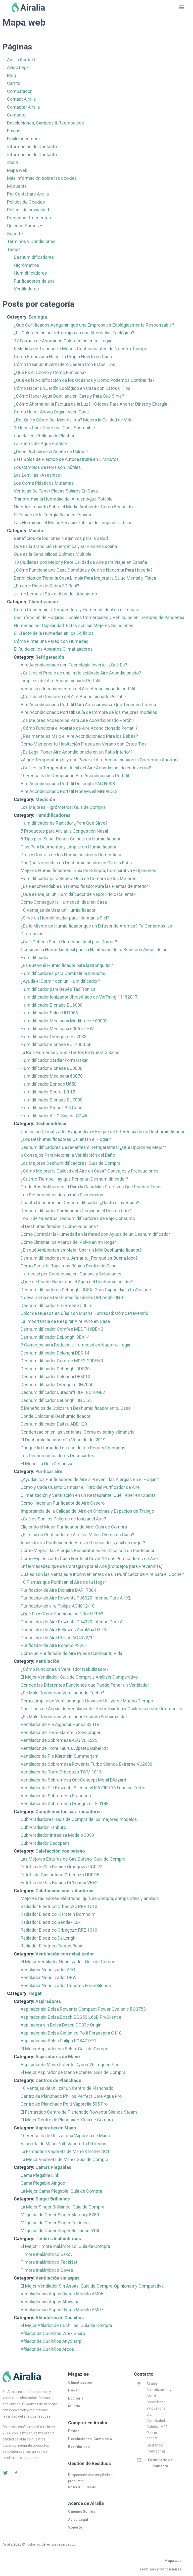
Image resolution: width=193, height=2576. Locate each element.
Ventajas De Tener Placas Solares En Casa (56, 491)
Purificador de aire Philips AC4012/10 (57, 1606)
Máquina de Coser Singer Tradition (55, 2222)
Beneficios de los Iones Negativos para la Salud (61, 538)
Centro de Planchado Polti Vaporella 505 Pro (64, 2104)
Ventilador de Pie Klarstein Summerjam (60, 1756)
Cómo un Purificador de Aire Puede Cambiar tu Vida (71, 1653)
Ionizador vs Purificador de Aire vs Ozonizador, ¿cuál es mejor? (83, 1542)
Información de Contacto (32, 146)
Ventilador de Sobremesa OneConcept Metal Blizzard (73, 1780)
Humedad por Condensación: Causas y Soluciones (71, 1273)
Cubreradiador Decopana (45, 1843)
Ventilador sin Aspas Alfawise (50, 2301)
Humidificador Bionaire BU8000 (51, 1068)
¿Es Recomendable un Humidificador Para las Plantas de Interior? (85, 886)
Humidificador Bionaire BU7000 (51, 1099)
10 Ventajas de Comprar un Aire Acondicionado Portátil (75, 775)
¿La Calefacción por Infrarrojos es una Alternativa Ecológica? (74, 332)
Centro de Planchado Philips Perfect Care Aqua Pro (71, 2096)
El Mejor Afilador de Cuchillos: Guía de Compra (66, 2325)
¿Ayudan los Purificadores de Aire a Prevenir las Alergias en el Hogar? (89, 1479)
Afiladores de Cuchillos (59, 2317)
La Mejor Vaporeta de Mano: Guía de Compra (64, 2159)
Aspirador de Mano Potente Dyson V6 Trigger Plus (70, 2064)
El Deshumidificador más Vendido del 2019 (63, 1439)
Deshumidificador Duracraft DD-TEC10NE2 (63, 1392)
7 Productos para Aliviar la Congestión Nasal (64, 831)
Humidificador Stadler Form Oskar (54, 1060)
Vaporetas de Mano (55, 2127)
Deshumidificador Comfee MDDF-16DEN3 (62, 1329)
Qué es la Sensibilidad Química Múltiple (52, 554)
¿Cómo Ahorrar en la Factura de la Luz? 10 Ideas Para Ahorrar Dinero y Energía (90, 404)
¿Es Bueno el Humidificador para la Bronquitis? (67, 965)
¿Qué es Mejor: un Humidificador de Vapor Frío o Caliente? (78, 894)
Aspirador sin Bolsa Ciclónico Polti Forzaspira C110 (71, 2033)
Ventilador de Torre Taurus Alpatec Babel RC (64, 1748)
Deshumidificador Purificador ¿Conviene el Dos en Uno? (76, 1210)
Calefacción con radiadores (64, 1890)
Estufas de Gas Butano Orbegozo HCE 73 (62, 1866)
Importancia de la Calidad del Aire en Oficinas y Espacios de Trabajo (87, 1511)
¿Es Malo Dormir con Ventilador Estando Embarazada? (74, 1716)
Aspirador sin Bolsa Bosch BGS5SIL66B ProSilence (71, 2017)
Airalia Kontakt (21, 59)
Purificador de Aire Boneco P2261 (54, 1645)
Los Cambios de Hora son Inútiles (47, 467)
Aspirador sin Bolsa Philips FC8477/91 (58, 2040)
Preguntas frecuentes (29, 217)
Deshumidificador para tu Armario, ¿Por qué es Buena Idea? (79, 1258)
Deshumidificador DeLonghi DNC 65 (56, 1400)
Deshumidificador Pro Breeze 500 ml (57, 1305)
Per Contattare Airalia (28, 194)
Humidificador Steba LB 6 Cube (51, 1107)
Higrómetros (26, 265)
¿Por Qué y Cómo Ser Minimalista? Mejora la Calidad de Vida (73, 419)
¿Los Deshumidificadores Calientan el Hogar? (66, 1139)
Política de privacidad (28, 209)
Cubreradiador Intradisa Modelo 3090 (57, 1835)
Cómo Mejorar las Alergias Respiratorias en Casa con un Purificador (88, 1550)
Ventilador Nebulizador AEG (48, 1969)
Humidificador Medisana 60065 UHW (57, 1028)
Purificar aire (48, 1471)
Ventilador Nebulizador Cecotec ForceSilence (66, 1985)
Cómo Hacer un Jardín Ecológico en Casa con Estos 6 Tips (72, 388)
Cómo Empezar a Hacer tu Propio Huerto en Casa (63, 356)
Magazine (78, 2374)
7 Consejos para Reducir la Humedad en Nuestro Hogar (76, 1344)
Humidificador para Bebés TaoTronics (58, 989)
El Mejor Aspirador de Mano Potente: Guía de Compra (73, 2072)
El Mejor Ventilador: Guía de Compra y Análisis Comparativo (79, 1677)
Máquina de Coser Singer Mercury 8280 (60, 2214)
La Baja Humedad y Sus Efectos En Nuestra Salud (70, 1052)
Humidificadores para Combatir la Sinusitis (63, 973)
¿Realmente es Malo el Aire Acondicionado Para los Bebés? (79, 736)
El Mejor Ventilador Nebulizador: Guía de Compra (69, 1961)
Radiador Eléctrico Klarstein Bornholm (58, 1914)
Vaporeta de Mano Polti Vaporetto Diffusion (63, 2143)
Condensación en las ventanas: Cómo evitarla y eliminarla (77, 1432)
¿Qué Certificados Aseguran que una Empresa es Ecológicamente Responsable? (94, 325)
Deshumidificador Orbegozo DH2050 (57, 1384)
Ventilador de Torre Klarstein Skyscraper (61, 1732)
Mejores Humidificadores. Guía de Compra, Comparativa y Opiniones (88, 870)
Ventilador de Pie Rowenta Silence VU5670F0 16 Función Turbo (83, 1787)
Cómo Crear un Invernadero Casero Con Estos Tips (64, 364)
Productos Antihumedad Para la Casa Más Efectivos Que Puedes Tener (91, 1186)
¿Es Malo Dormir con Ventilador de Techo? (62, 1692)
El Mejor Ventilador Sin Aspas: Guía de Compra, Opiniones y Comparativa (92, 2286)
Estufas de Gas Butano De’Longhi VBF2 (59, 1882)
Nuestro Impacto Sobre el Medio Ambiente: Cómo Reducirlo (73, 506)
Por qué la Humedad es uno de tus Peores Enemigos (73, 1447)
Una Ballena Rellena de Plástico (44, 435)
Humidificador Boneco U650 (48, 1084)
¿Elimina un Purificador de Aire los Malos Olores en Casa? (77, 1534)
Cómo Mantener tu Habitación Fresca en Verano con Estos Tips (84, 744)
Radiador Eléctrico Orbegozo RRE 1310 (59, 1930)
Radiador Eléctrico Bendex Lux (51, 1922)
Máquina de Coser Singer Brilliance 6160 (61, 2230)
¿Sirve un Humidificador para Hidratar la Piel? (65, 918)
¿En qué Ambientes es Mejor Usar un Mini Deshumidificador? (81, 1250)
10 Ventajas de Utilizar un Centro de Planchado (67, 2088)
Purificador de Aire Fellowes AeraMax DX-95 (64, 1629)
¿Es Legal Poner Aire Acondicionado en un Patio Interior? (76, 752)
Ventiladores (26, 288)
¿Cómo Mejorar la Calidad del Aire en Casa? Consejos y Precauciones (90, 1171)
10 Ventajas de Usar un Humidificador (58, 910)
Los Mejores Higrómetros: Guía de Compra (63, 807)
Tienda (14, 249)
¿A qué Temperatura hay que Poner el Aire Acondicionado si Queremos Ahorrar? (100, 759)
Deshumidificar (51, 1123)
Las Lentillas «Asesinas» (38, 475)
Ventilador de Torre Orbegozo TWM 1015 (61, 1771)
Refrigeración (49, 657)
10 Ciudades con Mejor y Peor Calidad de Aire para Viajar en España (80, 562)
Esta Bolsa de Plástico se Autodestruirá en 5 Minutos (66, 459)
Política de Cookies (26, 202)
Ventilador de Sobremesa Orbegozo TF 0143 (65, 1803)
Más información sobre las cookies (42, 178)
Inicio (12, 162)
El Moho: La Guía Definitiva (46, 1463)
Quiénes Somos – (25, 225)
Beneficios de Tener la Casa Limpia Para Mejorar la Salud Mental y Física (85, 578)
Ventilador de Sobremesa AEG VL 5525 (59, 1740)
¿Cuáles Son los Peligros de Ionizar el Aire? (63, 1518)
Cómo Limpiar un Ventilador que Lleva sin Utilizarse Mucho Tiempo (87, 1700)
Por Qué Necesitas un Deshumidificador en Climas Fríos (76, 862)
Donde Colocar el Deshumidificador (55, 1416)
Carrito (13, 83)
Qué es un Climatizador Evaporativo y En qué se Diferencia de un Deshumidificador (102, 1131)
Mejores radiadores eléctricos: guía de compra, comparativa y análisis (90, 1898)
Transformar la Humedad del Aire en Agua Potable (63, 499)
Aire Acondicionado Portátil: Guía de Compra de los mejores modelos (89, 712)
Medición (45, 799)
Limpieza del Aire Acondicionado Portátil (60, 680)
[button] (181, 7)
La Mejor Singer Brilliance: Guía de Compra (62, 2207)
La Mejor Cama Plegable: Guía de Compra (61, 2191)
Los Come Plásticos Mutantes (44, 483)
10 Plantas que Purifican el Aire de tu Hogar (63, 1582)
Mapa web (17, 170)
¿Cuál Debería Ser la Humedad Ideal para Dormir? (69, 941)
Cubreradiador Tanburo (43, 1827)
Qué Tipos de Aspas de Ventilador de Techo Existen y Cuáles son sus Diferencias (101, 1708)
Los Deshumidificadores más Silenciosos (62, 1194)
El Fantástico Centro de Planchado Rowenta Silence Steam (79, 2112)
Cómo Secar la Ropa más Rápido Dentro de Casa (68, 1265)
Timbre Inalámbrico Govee (47, 2270)
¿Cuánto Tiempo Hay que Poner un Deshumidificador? (74, 1179)
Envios (73, 2431)
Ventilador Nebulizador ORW (49, 1977)
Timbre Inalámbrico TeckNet (49, 2262)
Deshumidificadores (34, 257)
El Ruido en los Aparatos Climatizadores (53, 649)
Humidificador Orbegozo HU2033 (53, 1036)
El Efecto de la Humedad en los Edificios (54, 633)
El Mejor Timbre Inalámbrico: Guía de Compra (65, 2246)
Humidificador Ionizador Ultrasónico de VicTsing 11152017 (79, 997)
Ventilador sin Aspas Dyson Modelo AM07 (62, 2309)
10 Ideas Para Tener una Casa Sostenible (54, 427)
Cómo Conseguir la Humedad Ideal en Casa (64, 902)
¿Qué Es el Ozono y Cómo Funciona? (50, 372)
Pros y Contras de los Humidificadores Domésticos (72, 854)
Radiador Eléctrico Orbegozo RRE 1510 (59, 1906)
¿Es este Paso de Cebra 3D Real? (46, 585)
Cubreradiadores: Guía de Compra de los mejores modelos (79, 1819)
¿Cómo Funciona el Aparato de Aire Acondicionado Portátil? (79, 728)
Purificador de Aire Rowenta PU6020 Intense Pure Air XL (76, 1598)
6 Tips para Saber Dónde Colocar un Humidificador (70, 838)
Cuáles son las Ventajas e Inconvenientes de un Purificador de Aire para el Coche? (102, 1574)
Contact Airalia (21, 99)
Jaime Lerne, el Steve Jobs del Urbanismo (55, 593)
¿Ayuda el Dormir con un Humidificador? (60, 981)
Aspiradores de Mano (57, 2056)
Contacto (16, 114)
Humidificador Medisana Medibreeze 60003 (64, 1020)
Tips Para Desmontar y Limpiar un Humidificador (68, 846)
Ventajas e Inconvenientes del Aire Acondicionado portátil (78, 688)
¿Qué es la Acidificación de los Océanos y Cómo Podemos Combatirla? (84, 380)
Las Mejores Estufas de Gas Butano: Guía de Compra (73, 1859)
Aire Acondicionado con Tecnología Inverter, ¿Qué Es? (74, 664)
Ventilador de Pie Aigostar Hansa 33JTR (60, 1724)
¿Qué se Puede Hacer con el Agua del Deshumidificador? (77, 1281)
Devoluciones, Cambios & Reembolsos (45, 123)
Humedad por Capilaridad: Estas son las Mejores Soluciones (73, 625)
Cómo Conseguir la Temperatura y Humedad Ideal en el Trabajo (76, 609)
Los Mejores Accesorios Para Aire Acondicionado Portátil (77, 720)
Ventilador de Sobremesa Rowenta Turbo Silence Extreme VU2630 (86, 1764)
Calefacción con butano (60, 1851)
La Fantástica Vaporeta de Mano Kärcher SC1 (65, 2151)
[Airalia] (28, 7)
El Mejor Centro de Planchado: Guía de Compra (67, 2119)
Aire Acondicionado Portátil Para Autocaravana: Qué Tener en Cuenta (88, 704)
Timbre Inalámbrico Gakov (47, 2254)
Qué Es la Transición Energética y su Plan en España (65, 546)
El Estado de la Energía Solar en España (52, 514)
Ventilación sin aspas (57, 2278)
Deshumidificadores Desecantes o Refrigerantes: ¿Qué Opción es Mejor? (93, 1147)
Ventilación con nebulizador (64, 1953)
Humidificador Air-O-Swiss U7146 (54, 1115)
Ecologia (38, 317)
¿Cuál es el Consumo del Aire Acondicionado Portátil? (74, 696)
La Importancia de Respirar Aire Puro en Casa (65, 1321)
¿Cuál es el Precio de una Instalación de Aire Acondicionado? (81, 673)
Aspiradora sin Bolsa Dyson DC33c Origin (61, 2025)
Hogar (35, 1993)
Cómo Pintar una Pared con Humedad (51, 641)
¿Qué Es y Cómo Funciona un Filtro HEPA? (62, 1613)
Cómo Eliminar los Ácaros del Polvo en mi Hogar (68, 1242)
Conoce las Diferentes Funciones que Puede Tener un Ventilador (85, 1685)
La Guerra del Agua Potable (40, 443)
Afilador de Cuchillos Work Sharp (53, 2333)
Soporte (15, 233)
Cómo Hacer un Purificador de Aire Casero (63, 1503)
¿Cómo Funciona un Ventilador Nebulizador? (65, 1669)
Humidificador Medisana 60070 (52, 1076)
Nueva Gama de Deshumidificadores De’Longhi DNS (72, 1297)
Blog (11, 75)
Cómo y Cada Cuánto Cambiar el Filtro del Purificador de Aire (80, 1487)
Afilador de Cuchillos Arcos (47, 2349)
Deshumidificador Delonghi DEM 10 (55, 1376)
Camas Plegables (53, 2167)
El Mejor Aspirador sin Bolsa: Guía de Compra (65, 2048)
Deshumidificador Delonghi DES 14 (55, 1353)
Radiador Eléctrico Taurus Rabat (52, 1945)
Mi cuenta (17, 186)
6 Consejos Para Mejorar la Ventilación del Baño (68, 1155)
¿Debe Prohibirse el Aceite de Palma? (51, 451)
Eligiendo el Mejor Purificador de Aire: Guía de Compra (74, 1526)
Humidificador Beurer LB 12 (48, 1091)
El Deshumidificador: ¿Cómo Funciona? (59, 1226)
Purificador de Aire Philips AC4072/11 (58, 1637)
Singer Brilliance (52, 2198)
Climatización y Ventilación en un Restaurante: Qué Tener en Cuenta (88, 1495)
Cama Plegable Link (40, 2175)
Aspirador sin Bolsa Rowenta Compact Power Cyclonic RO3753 (83, 2009)
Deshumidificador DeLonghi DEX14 (55, 1337)
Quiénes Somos (82, 2511)
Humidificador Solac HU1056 (49, 1012)
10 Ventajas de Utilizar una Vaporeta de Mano (65, 2135)
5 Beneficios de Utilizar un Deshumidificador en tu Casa (75, 1408)
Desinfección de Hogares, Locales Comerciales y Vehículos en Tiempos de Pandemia (99, 617)
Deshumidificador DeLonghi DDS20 (55, 1368)
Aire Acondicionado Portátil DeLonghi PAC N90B (68, 783)
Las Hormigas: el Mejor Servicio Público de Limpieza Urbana (73, 522)
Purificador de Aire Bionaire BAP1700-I (58, 1590)
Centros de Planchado (58, 2080)
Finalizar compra (23, 138)
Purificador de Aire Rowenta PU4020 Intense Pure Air (73, 1621)
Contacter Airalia (23, 107)
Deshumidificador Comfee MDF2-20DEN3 (62, 1360)
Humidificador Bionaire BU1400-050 (56, 1044)
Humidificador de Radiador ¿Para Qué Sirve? (64, 823)
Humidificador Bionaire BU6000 (51, 1005)
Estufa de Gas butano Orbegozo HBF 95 (60, 1874)
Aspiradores (48, 2001)
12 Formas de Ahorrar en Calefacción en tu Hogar (63, 340)
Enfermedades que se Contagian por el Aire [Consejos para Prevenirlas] (91, 1566)
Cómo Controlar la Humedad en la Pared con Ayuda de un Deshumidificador (95, 1234)
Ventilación (47, 1661)
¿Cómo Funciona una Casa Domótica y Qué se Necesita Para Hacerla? (83, 570)
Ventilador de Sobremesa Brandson (56, 1795)
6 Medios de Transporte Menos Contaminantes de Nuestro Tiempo (80, 348)
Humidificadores (30, 273)
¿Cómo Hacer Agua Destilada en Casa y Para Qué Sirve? (69, 396)
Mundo (36, 530)
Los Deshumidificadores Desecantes (57, 1455)
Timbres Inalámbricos (58, 2238)
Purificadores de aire (34, 281)
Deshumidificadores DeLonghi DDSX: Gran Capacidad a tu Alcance (86, 1289)
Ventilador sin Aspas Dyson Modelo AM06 (62, 2293)
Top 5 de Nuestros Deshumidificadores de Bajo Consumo (78, 1218)
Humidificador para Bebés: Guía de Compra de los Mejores (78, 878)
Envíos (13, 130)
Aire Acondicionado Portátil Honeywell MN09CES (69, 791)
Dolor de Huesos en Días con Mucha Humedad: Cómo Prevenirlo (84, 1313)
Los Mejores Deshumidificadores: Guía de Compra (70, 1163)
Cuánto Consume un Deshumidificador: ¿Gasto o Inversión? (80, 1202)
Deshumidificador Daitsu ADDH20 (54, 1424)
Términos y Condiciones (31, 241)
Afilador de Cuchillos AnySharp (51, 2341)
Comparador (19, 91)
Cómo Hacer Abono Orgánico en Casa (51, 411)
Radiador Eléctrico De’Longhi (49, 1938)
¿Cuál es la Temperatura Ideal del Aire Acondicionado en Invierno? (86, 767)
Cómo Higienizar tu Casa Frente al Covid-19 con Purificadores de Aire (89, 1558)
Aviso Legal (18, 67)
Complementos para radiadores (68, 1811)
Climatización (43, 601)
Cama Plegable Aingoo (43, 2183)
